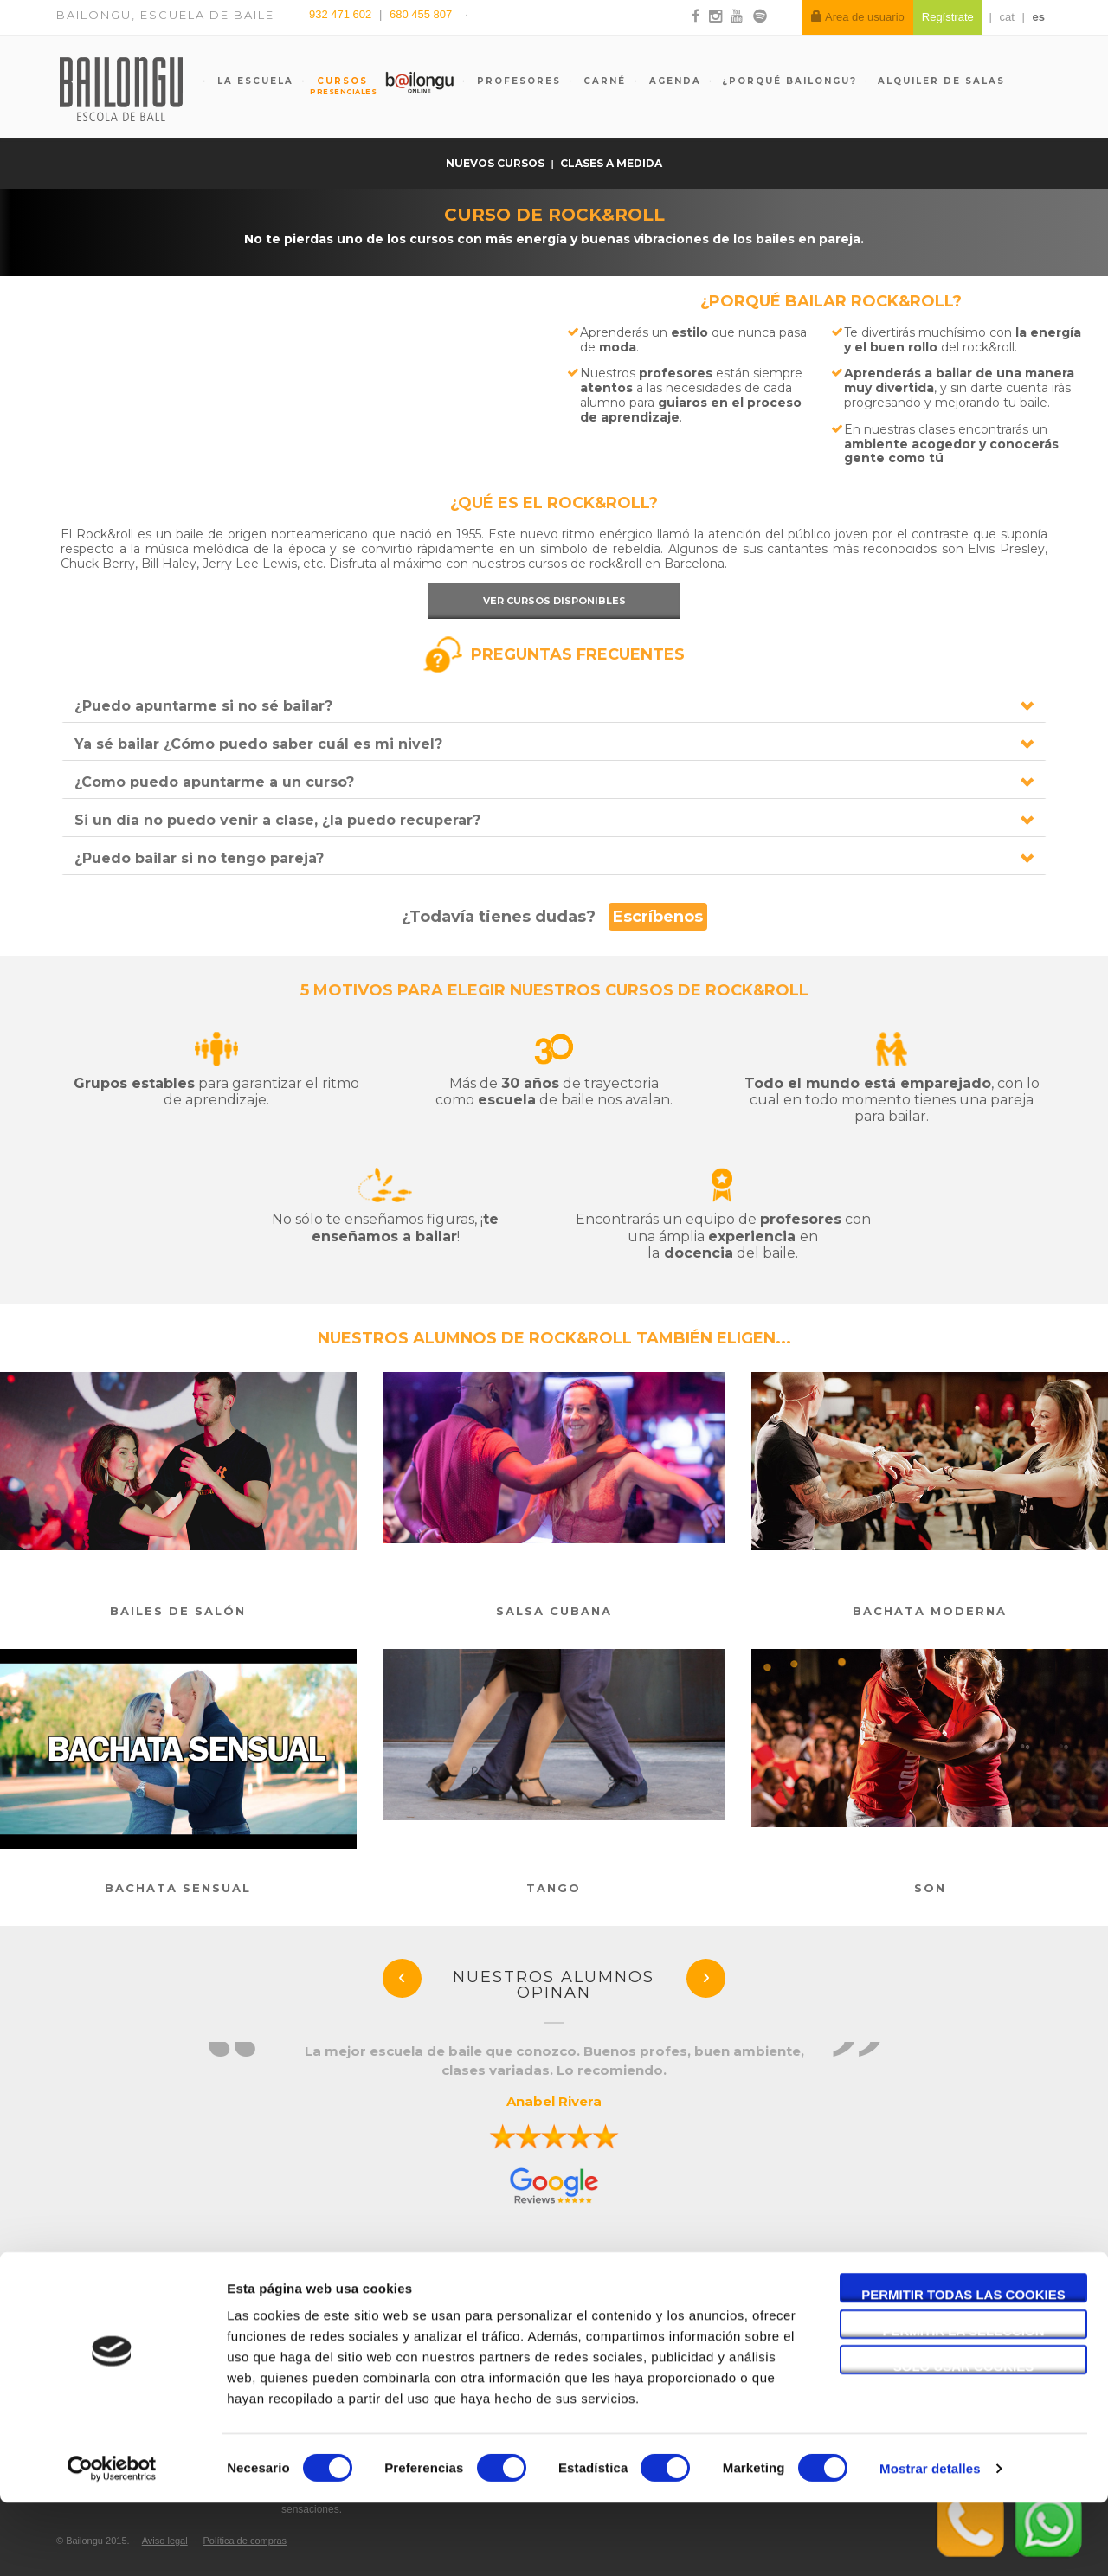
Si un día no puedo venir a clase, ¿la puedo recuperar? (277, 820)
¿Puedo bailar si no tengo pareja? (199, 858)
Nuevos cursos (496, 163)
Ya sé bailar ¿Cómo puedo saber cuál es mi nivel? (258, 744)
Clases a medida (611, 163)
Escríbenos (658, 916)
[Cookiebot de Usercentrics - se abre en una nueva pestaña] (112, 2542)
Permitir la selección (964, 2404)
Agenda (673, 81)
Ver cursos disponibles (554, 601)
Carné (602, 81)
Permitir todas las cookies (963, 2367)
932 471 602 (342, 14)
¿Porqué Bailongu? (789, 81)
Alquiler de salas (941, 81)
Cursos (334, 85)
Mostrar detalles (930, 2541)
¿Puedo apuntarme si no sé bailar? (203, 706)
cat (1007, 16)
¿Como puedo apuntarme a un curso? (214, 782)
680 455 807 (421, 14)
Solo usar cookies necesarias (963, 2440)
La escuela (253, 81)
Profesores (517, 81)
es (1039, 16)
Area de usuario (858, 16)
